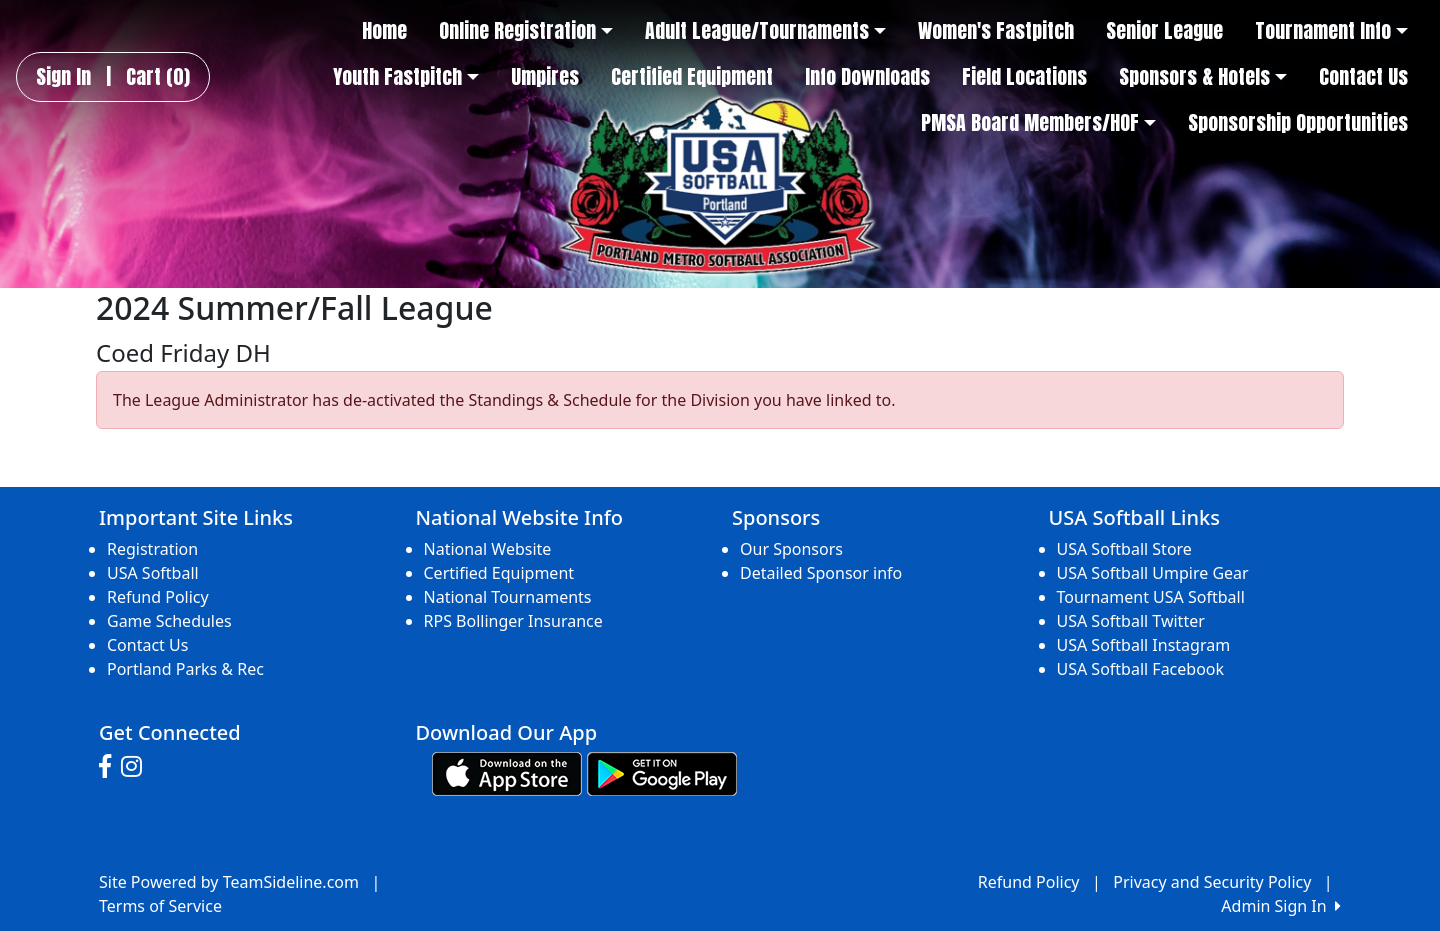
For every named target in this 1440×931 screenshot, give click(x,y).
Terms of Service (160, 906)
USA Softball (153, 573)
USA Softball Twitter (1131, 621)
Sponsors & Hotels (1203, 77)
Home (384, 31)
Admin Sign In (1281, 906)
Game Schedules (169, 621)
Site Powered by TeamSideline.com (229, 882)
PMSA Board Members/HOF (1038, 123)
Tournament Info (1331, 31)
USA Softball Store (1124, 549)
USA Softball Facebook (1141, 669)
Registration (152, 549)
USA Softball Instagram (1144, 645)
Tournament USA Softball (1151, 597)
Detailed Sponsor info (821, 573)
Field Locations (1024, 77)
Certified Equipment (692, 77)
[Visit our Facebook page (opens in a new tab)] (110, 767)
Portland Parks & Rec (185, 669)
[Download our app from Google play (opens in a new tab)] (662, 773)
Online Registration (526, 31)
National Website (488, 549)
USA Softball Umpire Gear (1153, 573)
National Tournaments (508, 597)
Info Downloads (867, 77)
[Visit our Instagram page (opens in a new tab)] (136, 767)
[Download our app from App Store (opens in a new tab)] (507, 773)
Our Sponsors (791, 549)
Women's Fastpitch (996, 31)
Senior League (1164, 31)
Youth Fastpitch (406, 77)
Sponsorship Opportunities (1298, 123)
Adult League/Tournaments (765, 31)
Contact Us (1363, 77)
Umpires (545, 77)
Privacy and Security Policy (1212, 882)
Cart (158, 77)
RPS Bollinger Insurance (513, 621)
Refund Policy (158, 597)
